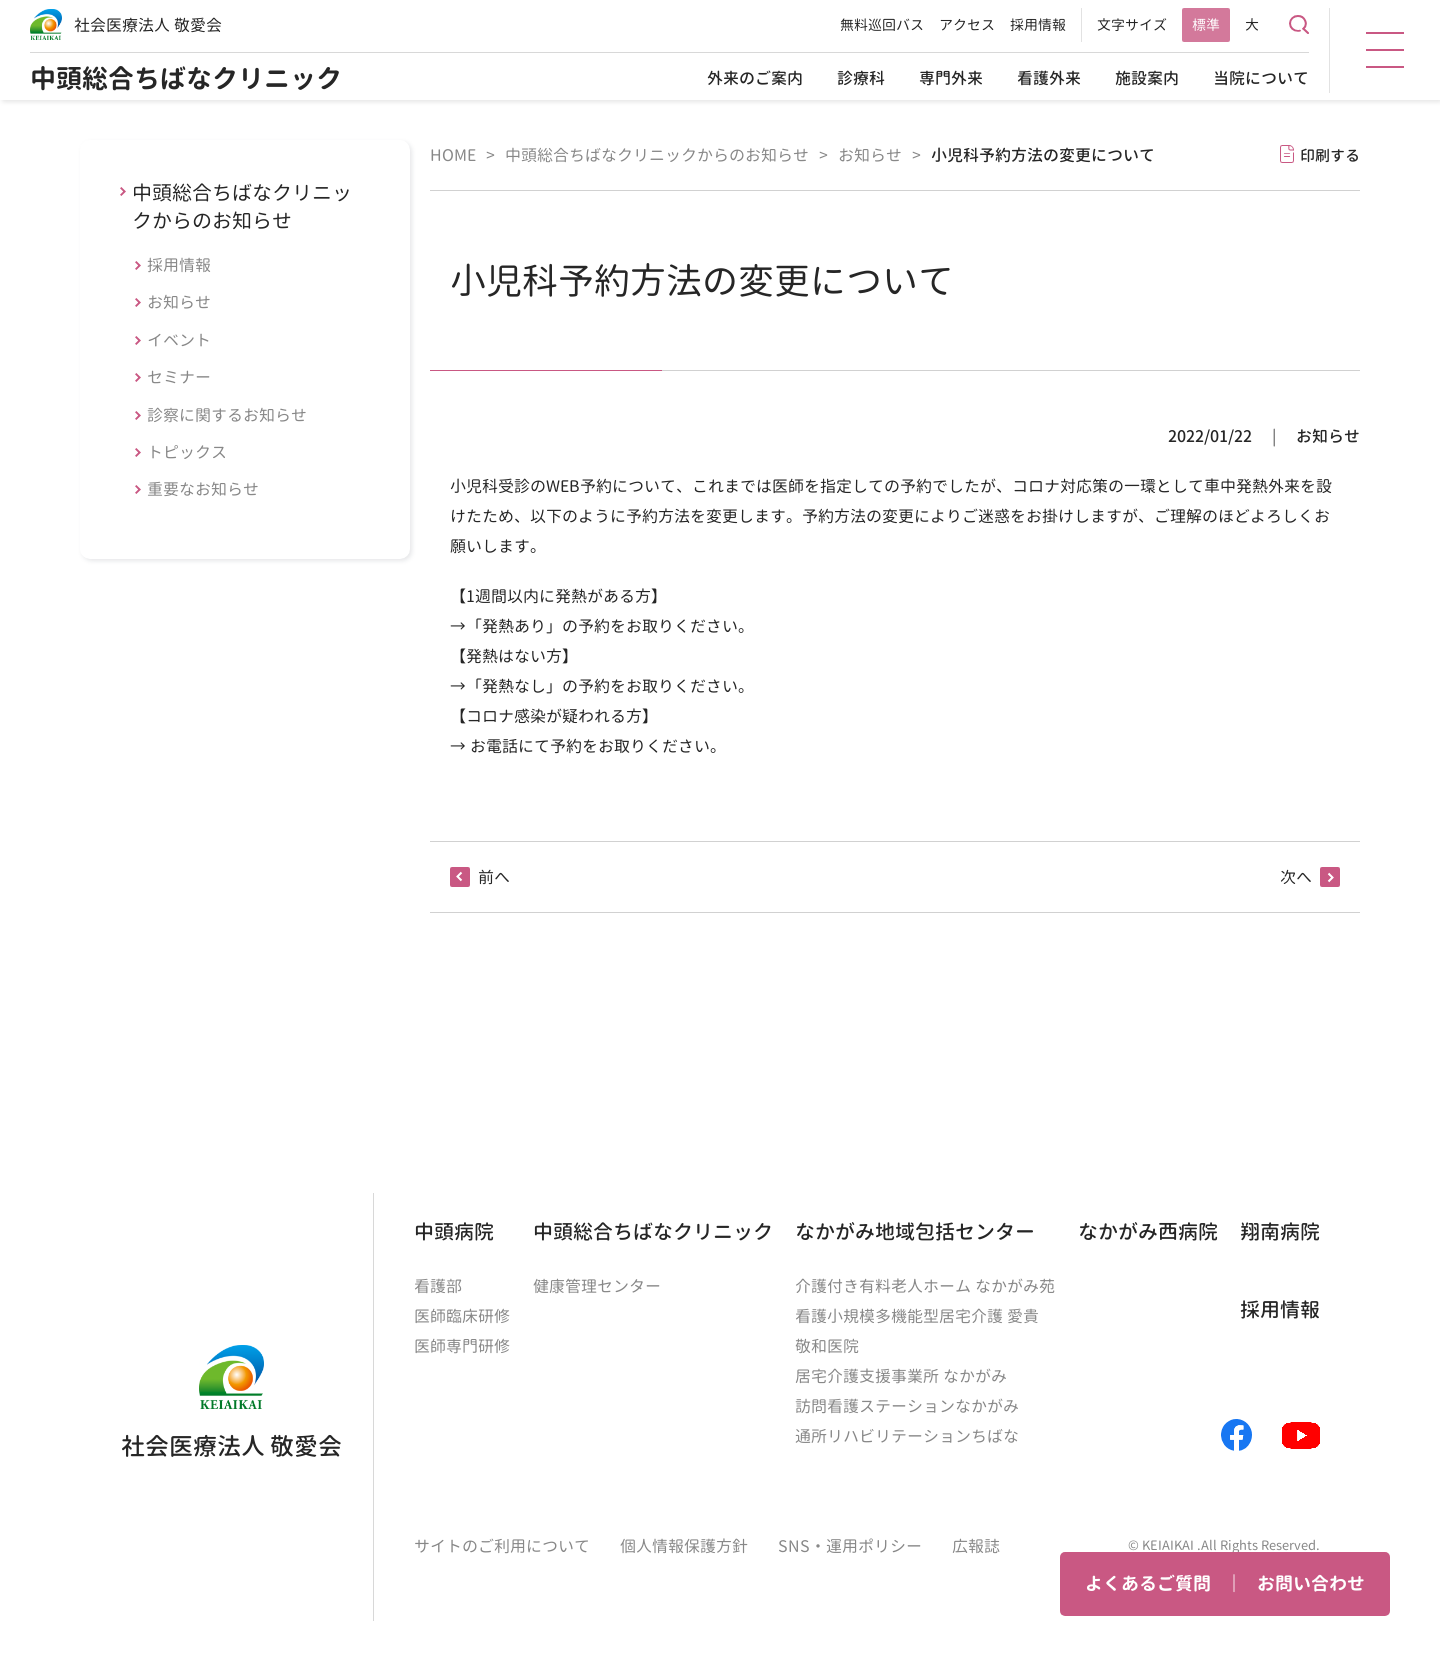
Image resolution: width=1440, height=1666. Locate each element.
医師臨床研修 (462, 1316)
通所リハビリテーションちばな (907, 1436)
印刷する (1330, 155)
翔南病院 (1280, 1231)
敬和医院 (827, 1346)
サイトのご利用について (502, 1546)
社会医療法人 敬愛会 (148, 25)
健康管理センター (597, 1286)
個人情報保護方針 (684, 1546)
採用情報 (1038, 24)
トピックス (187, 452)
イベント (179, 340)
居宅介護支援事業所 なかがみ (901, 1376)
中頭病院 (454, 1231)
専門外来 (951, 78)
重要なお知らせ (203, 489)
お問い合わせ (1311, 1583)
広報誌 (976, 1546)
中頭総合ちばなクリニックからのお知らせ (242, 206)
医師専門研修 (462, 1346)
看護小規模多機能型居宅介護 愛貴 (917, 1316)
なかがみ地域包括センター (915, 1231)
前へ (494, 877)
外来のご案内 (755, 78)
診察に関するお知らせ (227, 415)
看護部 (438, 1286)
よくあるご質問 (1148, 1583)
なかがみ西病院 (1148, 1231)
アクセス (967, 24)
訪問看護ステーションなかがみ (907, 1406)
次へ (1296, 877)
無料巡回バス (882, 24)
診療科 (861, 78)
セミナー (179, 377)
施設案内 (1147, 78)
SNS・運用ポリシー (850, 1546)
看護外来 (1049, 78)
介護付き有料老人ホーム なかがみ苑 (925, 1286)
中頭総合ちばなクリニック (186, 78)
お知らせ (179, 302)
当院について (1261, 78)
